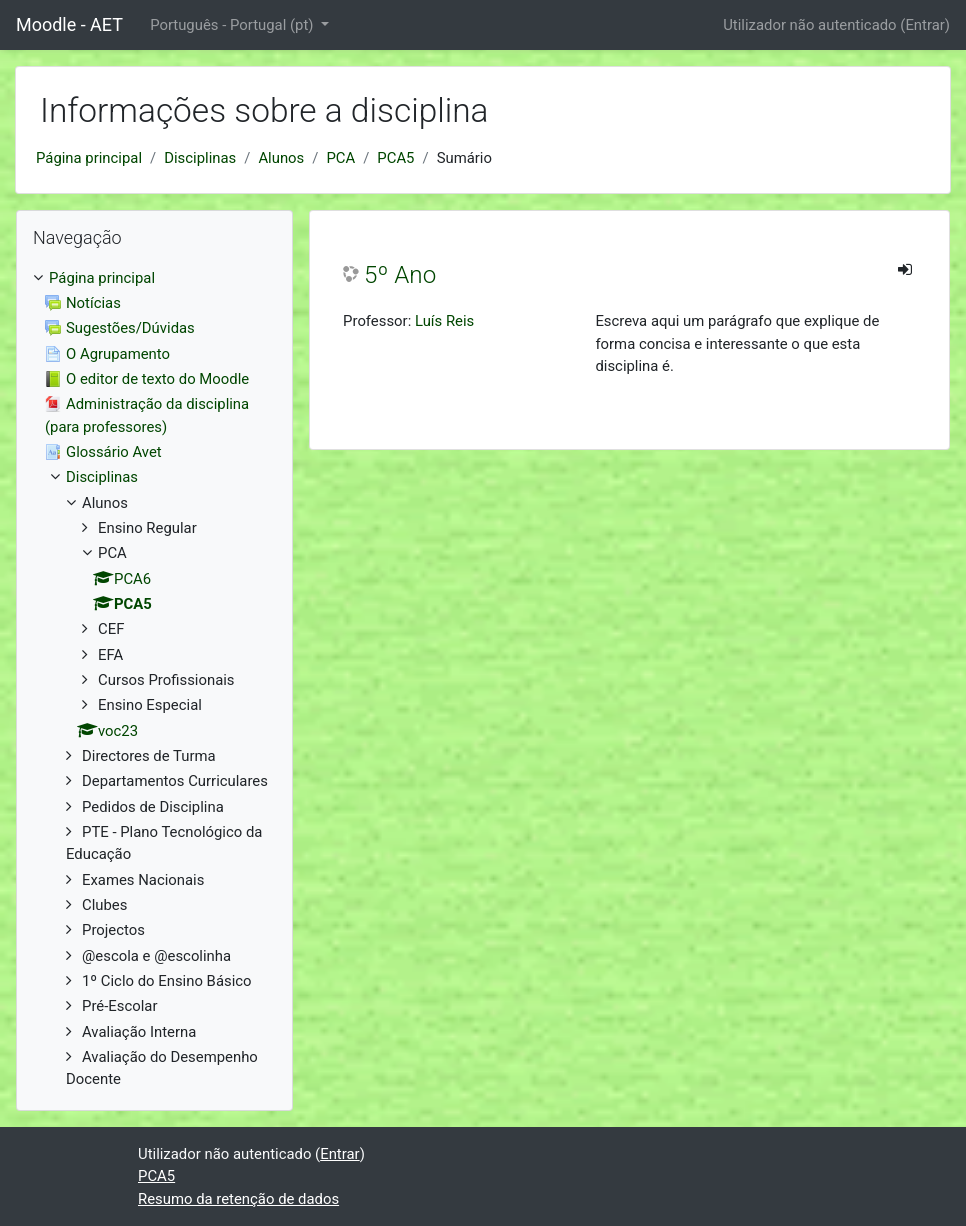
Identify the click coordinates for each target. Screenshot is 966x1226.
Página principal (89, 158)
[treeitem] (154, 278)
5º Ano (400, 275)
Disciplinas (200, 158)
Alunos (281, 158)
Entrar (924, 25)
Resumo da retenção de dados (238, 1199)
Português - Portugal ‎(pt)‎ (233, 25)
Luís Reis (444, 321)
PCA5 (395, 158)
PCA (340, 158)
